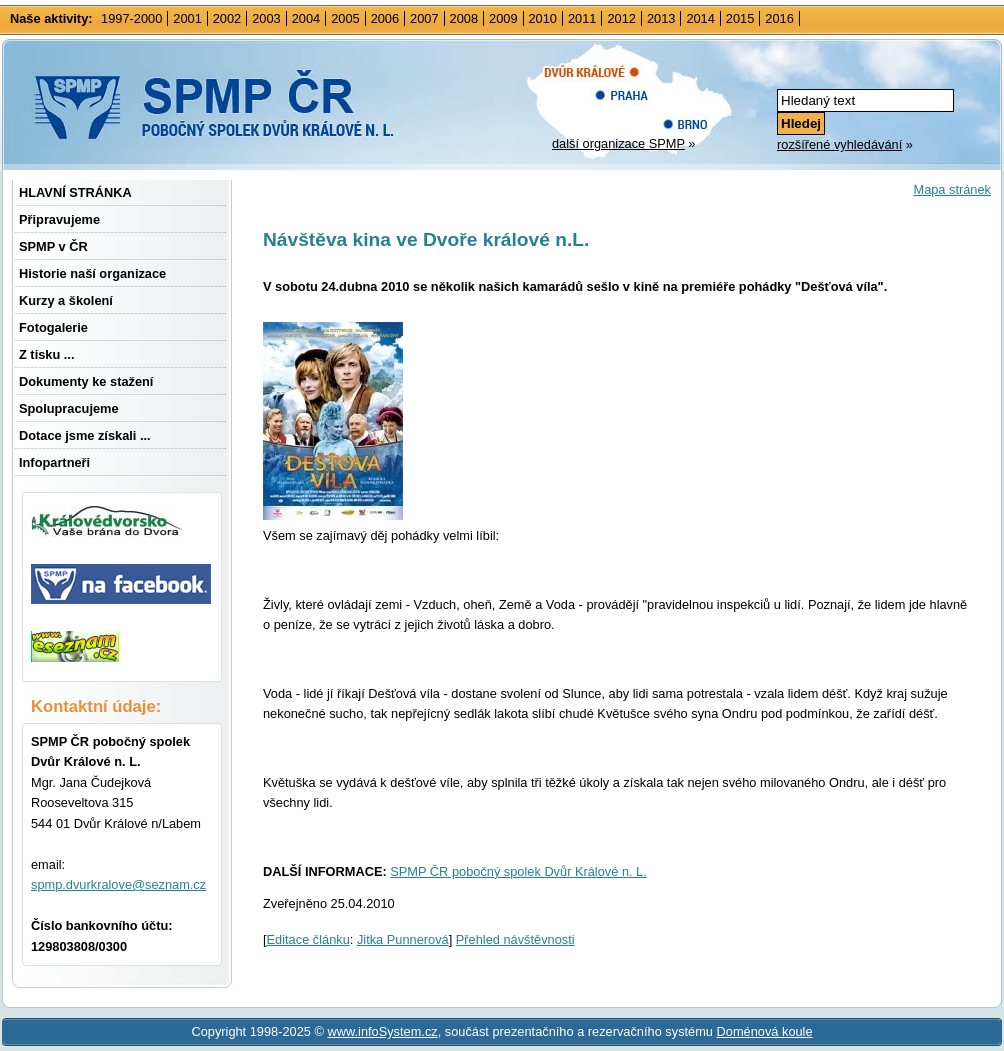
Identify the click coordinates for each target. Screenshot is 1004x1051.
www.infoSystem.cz (382, 1031)
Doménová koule (765, 1031)
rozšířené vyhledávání (839, 144)
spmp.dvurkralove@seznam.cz (118, 884)
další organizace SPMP (618, 143)
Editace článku (308, 939)
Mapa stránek (952, 189)
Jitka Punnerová (403, 939)
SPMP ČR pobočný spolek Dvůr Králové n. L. (518, 871)
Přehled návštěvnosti (515, 939)
